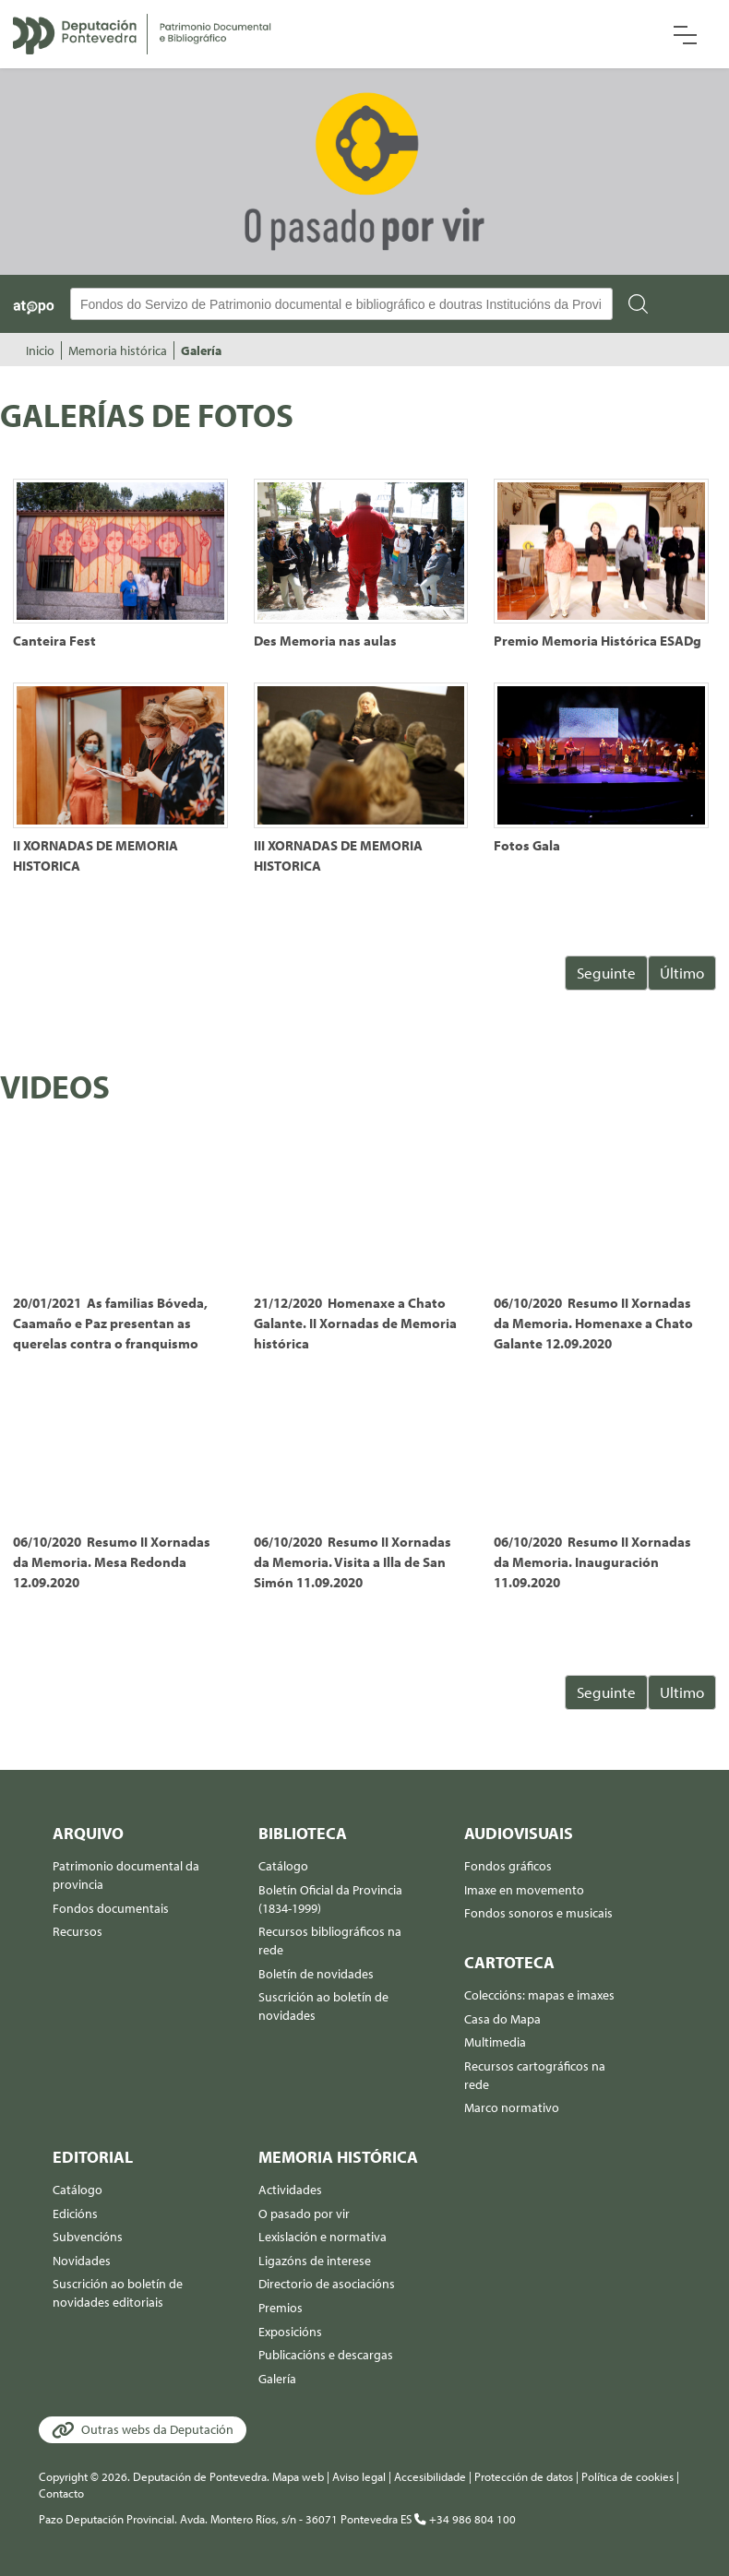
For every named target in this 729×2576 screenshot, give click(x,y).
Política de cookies (627, 2476)
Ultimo (682, 1692)
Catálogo (283, 1866)
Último (682, 972)
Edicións (75, 2213)
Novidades (82, 2260)
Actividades (290, 2189)
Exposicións (290, 2331)
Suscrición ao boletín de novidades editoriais (118, 2292)
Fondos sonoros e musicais (538, 1913)
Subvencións (88, 2236)
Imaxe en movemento (524, 1890)
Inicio (40, 350)
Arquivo (88, 1833)
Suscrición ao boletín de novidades (323, 2006)
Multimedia (495, 2042)
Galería (201, 350)
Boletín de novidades (316, 1973)
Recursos (77, 1931)
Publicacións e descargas (325, 2354)
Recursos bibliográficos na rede (329, 1940)
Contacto (61, 2493)
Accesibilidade (430, 2476)
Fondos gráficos (508, 1866)
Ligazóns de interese (314, 2260)
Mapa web (298, 2476)
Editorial (93, 2156)
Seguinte (606, 972)
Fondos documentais (111, 1908)
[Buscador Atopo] (341, 304)
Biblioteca (302, 1833)
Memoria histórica (117, 350)
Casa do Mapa (502, 2019)
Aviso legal (359, 2476)
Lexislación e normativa (322, 2236)
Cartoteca (509, 1962)
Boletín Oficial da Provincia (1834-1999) (330, 1899)
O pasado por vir (304, 2213)
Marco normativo (511, 2107)
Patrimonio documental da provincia (126, 1875)
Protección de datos (523, 2476)
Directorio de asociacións (326, 2283)
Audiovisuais (518, 1833)
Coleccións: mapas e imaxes (539, 1995)
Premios (280, 2307)
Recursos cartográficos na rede (534, 2075)
